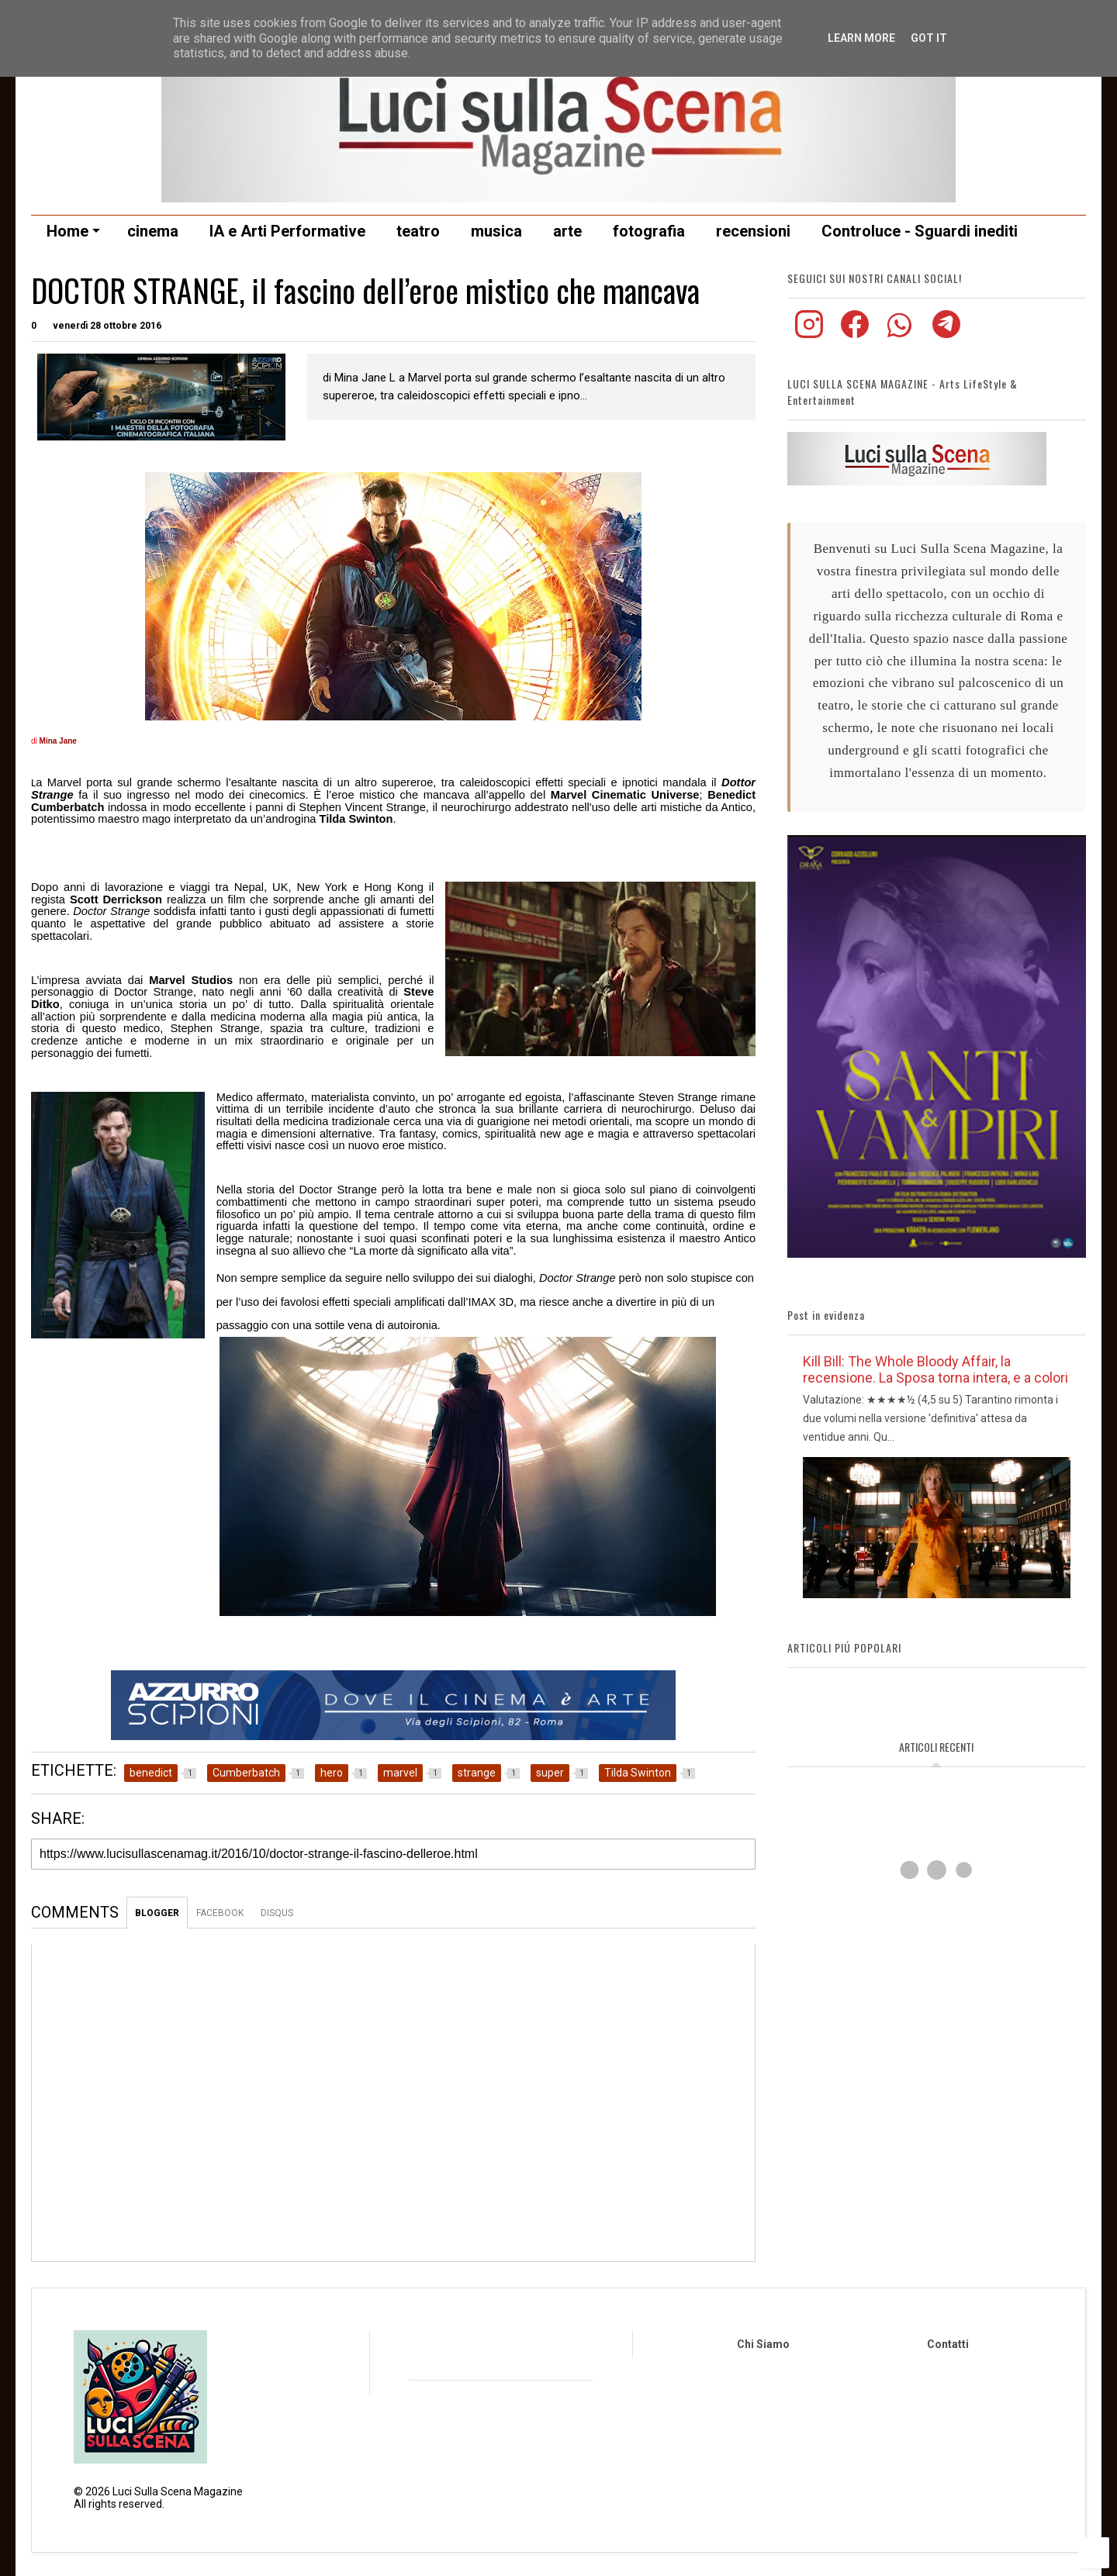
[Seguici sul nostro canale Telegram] (946, 334)
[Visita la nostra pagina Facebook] (856, 334)
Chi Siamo (763, 2344)
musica (496, 231)
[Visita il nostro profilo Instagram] (810, 334)
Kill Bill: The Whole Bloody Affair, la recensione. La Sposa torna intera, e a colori (935, 1369)
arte (567, 231)
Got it (929, 38)
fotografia (649, 231)
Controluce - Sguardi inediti (919, 231)
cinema (152, 231)
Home (73, 231)
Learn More (861, 38)
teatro (418, 231)
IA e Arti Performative (287, 231)
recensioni (753, 231)
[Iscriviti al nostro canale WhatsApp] (902, 334)
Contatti (948, 2344)
